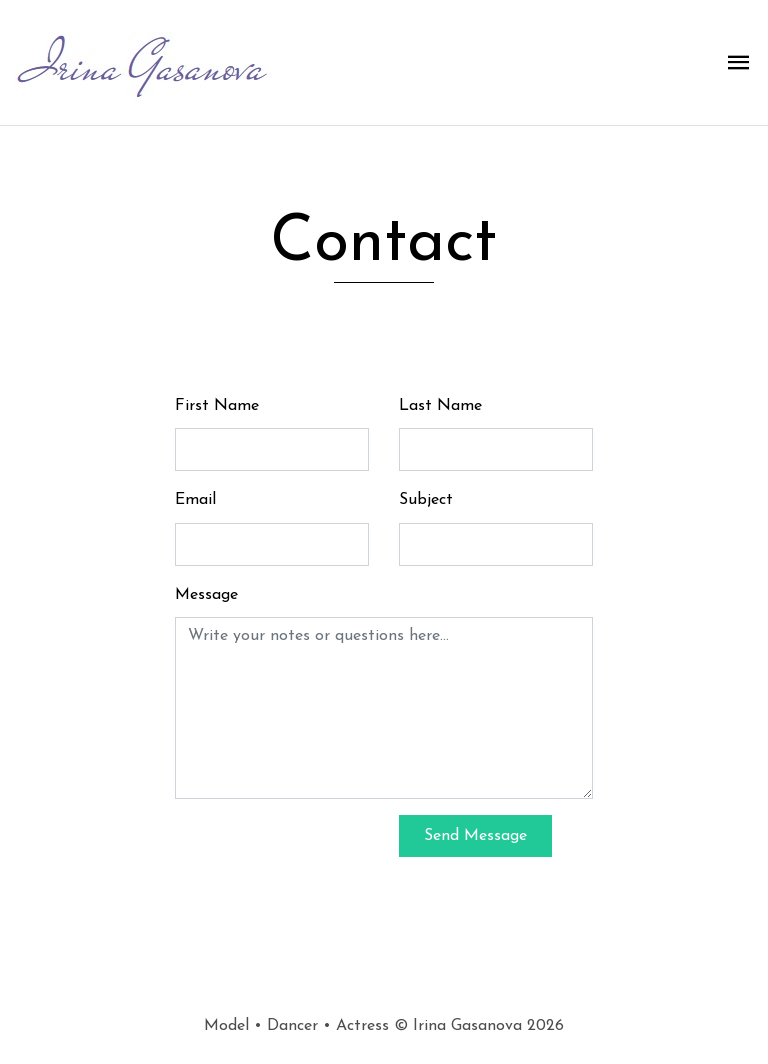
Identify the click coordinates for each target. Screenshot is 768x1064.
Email (195, 500)
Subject (426, 500)
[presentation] (327, 854)
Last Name (440, 406)
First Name (217, 406)
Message (206, 595)
